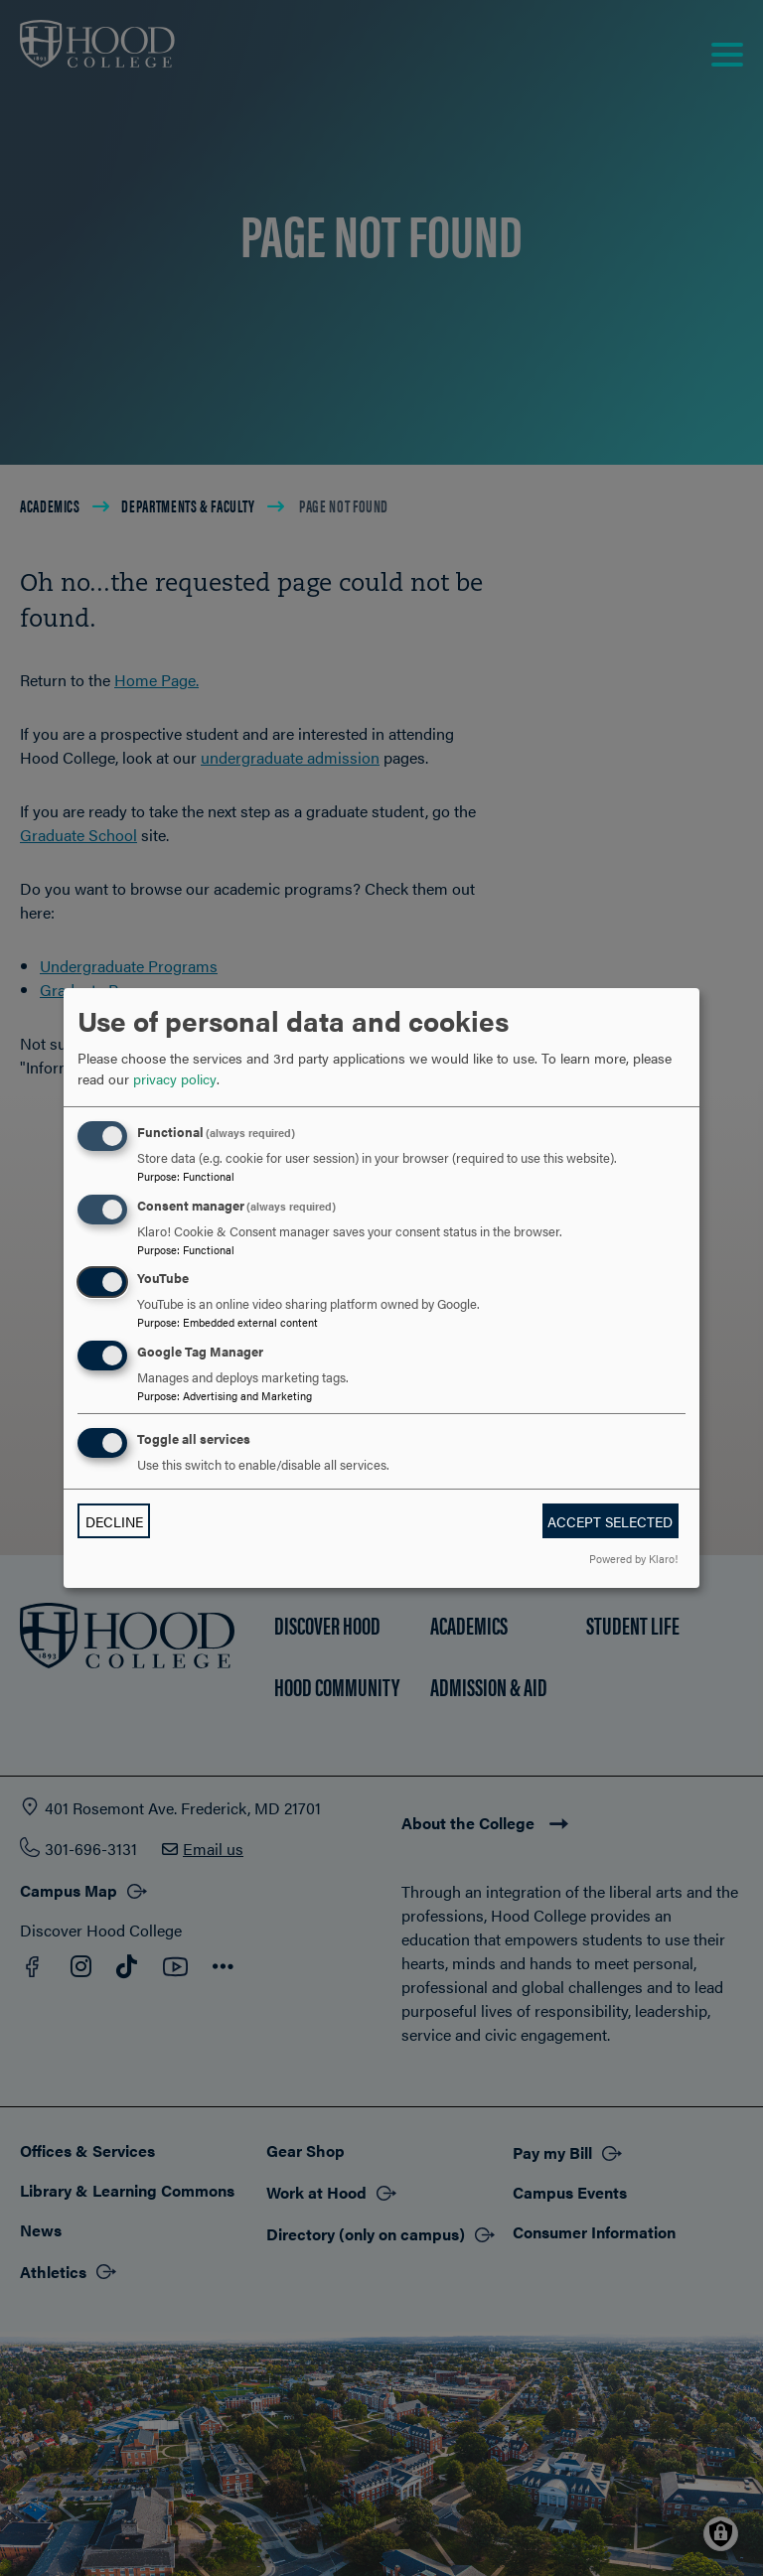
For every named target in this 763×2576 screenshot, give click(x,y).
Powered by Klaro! (633, 1558)
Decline (114, 1521)
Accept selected (610, 1521)
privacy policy (175, 1078)
